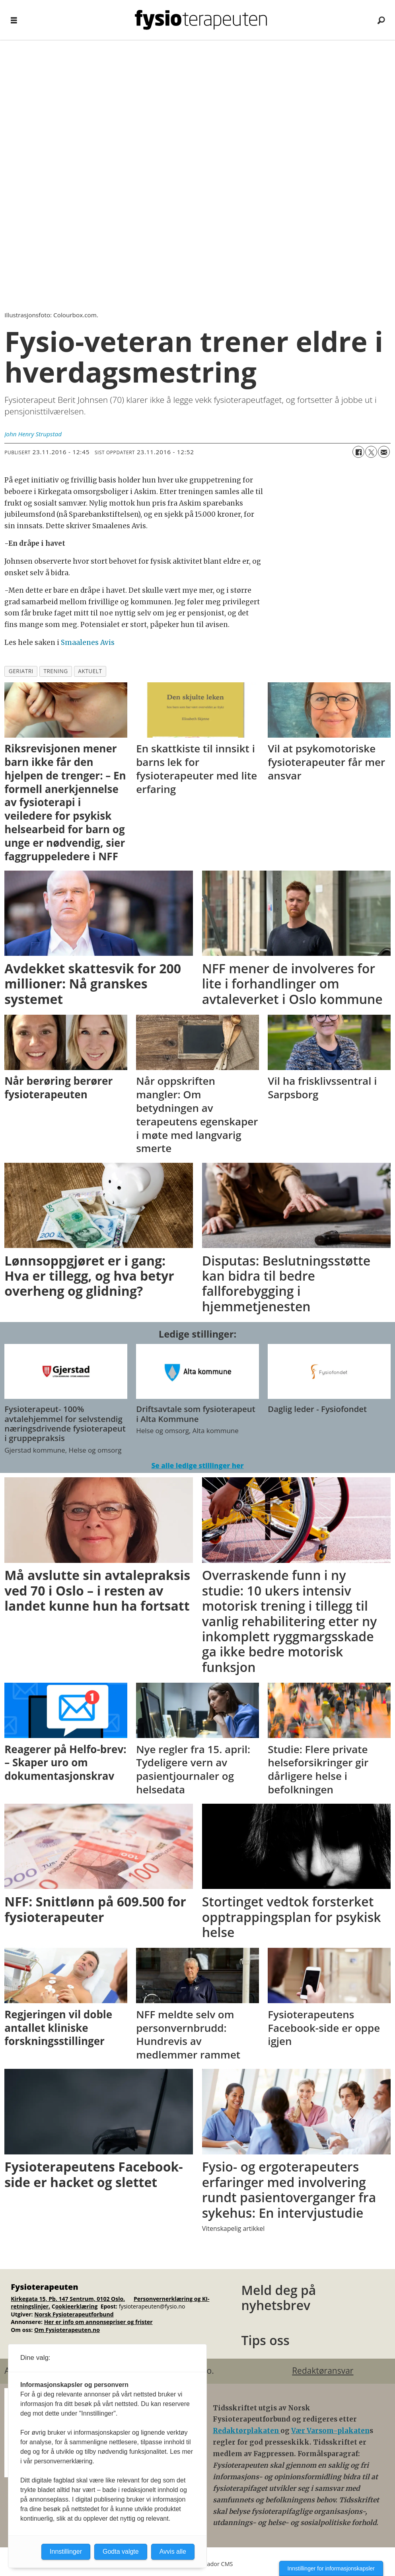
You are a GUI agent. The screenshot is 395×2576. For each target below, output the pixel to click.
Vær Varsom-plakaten (330, 2430)
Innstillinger (66, 2551)
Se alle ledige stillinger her (197, 1465)
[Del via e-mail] (384, 452)
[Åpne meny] (13, 20)
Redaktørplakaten (246, 2430)
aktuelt (90, 671)
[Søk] (381, 20)
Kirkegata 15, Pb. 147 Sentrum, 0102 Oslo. (68, 2299)
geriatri (21, 671)
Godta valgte (121, 2551)
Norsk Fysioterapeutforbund (73, 2314)
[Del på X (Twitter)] (371, 452)
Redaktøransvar (322, 2370)
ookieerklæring (76, 2306)
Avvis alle (173, 2551)
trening (55, 671)
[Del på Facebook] (358, 452)
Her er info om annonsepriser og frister (98, 2322)
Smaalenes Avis (88, 642)
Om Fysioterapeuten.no (67, 2330)
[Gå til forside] (200, 20)
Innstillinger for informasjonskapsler (331, 2568)
